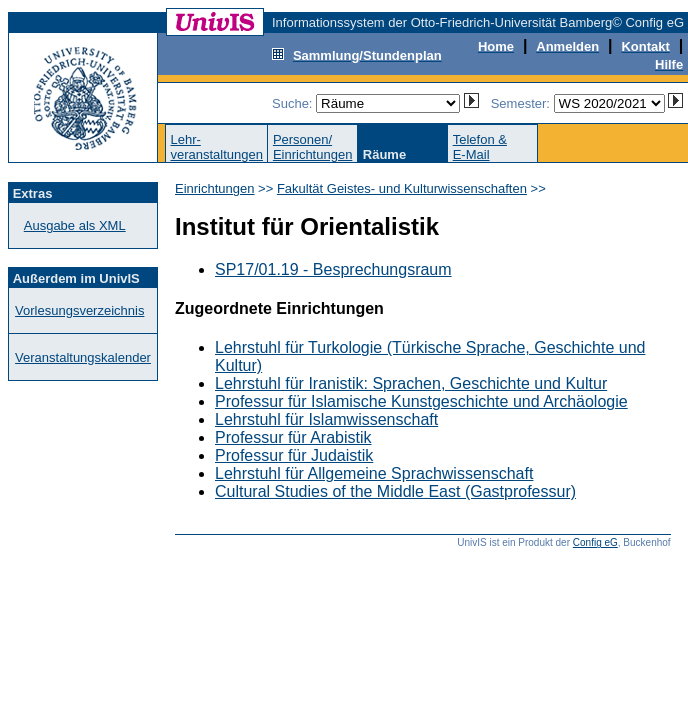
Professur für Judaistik (294, 455)
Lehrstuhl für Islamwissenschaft (326, 419)
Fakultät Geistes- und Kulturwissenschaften (402, 188)
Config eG (595, 542)
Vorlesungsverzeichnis (79, 310)
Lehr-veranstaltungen (216, 147)
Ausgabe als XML (75, 225)
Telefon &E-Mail (480, 147)
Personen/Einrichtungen (313, 147)
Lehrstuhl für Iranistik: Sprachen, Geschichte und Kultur (411, 383)
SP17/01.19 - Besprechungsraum (333, 269)
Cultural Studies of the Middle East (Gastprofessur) (395, 491)
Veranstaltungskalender (83, 357)
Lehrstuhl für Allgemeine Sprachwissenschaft (374, 473)
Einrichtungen (215, 188)
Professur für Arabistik (293, 437)
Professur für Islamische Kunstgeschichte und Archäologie (421, 401)
